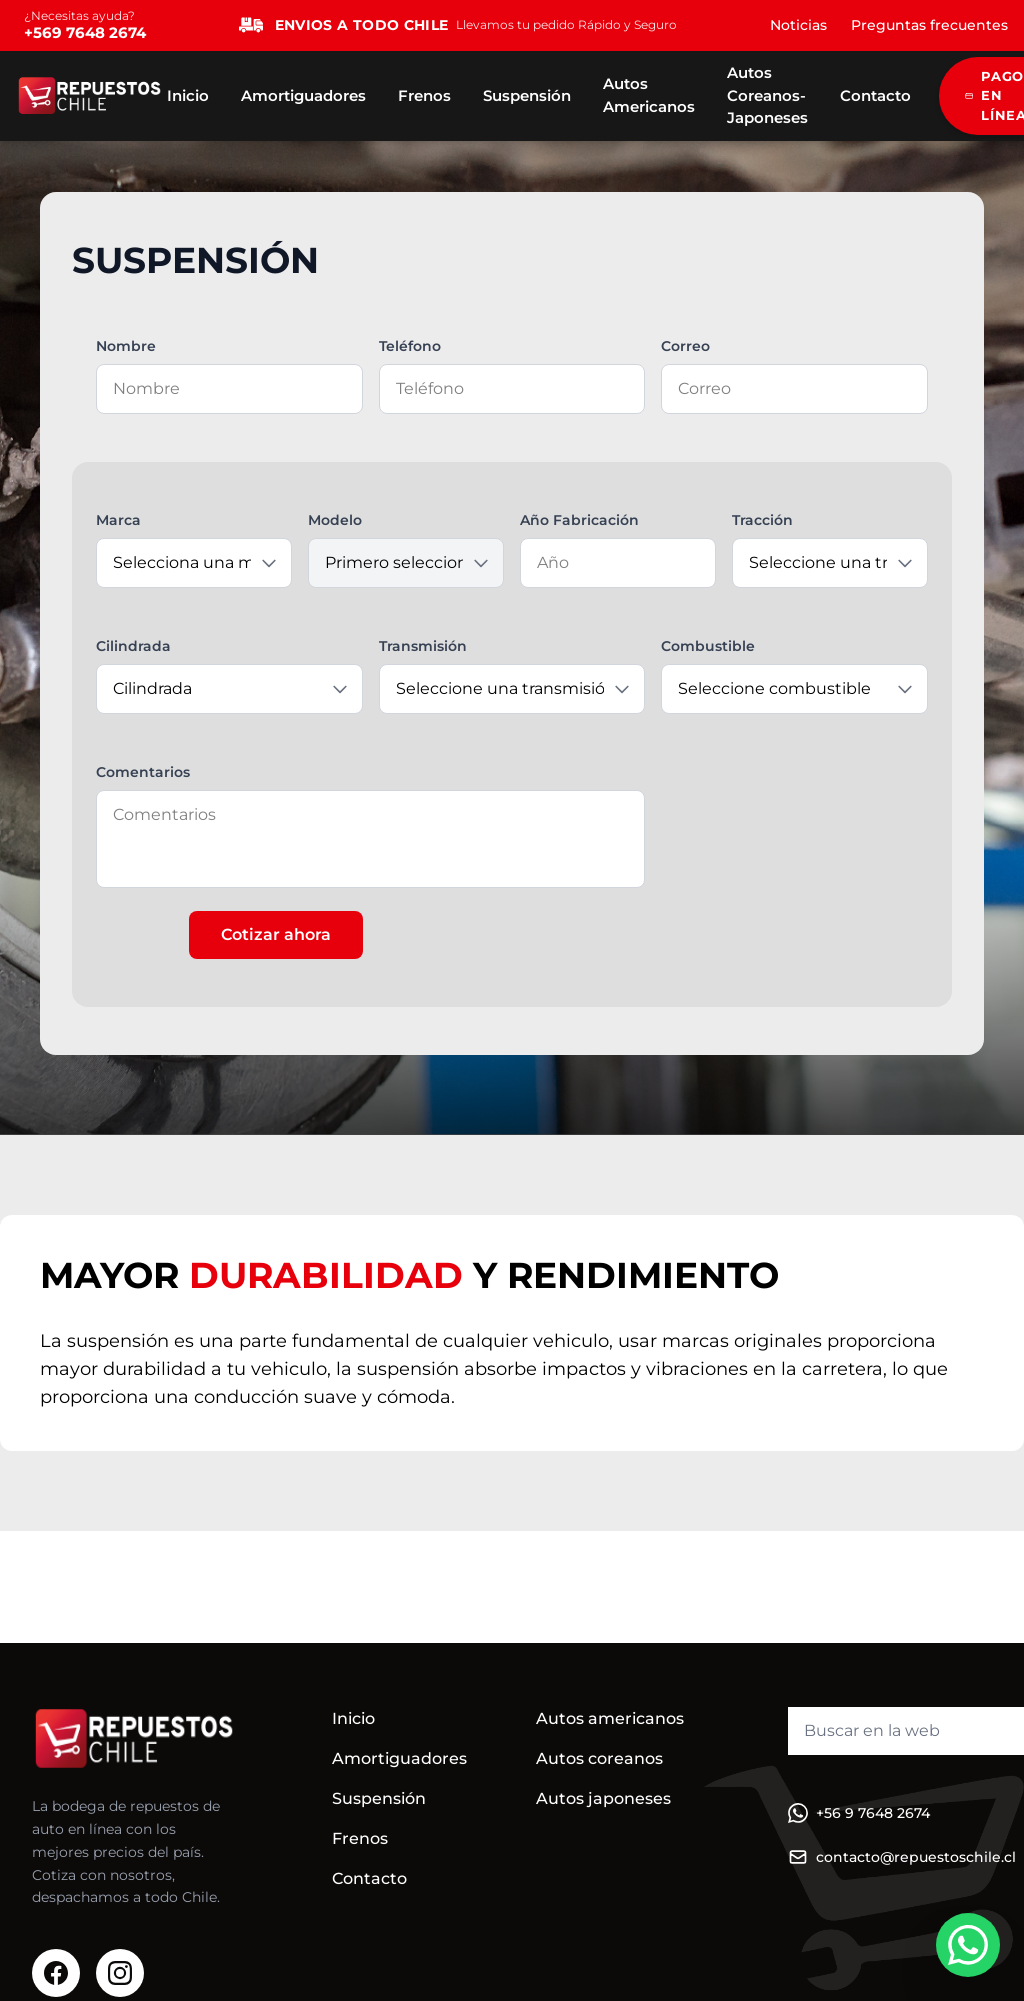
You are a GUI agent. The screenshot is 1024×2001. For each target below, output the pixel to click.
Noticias (798, 25)
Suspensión (527, 95)
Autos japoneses (603, 1798)
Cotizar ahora (276, 934)
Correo (685, 346)
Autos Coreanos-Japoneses (767, 95)
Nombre (126, 346)
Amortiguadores (303, 95)
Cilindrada (133, 646)
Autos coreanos (599, 1758)
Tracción (762, 520)
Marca (118, 520)
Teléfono (410, 346)
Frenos (424, 95)
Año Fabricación (579, 520)
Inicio (188, 95)
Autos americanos (610, 1718)
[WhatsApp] (968, 1945)
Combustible (708, 646)
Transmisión (423, 646)
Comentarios (143, 772)
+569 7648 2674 (85, 32)
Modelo (335, 520)
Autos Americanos (649, 95)
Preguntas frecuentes (929, 25)
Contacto (875, 95)
